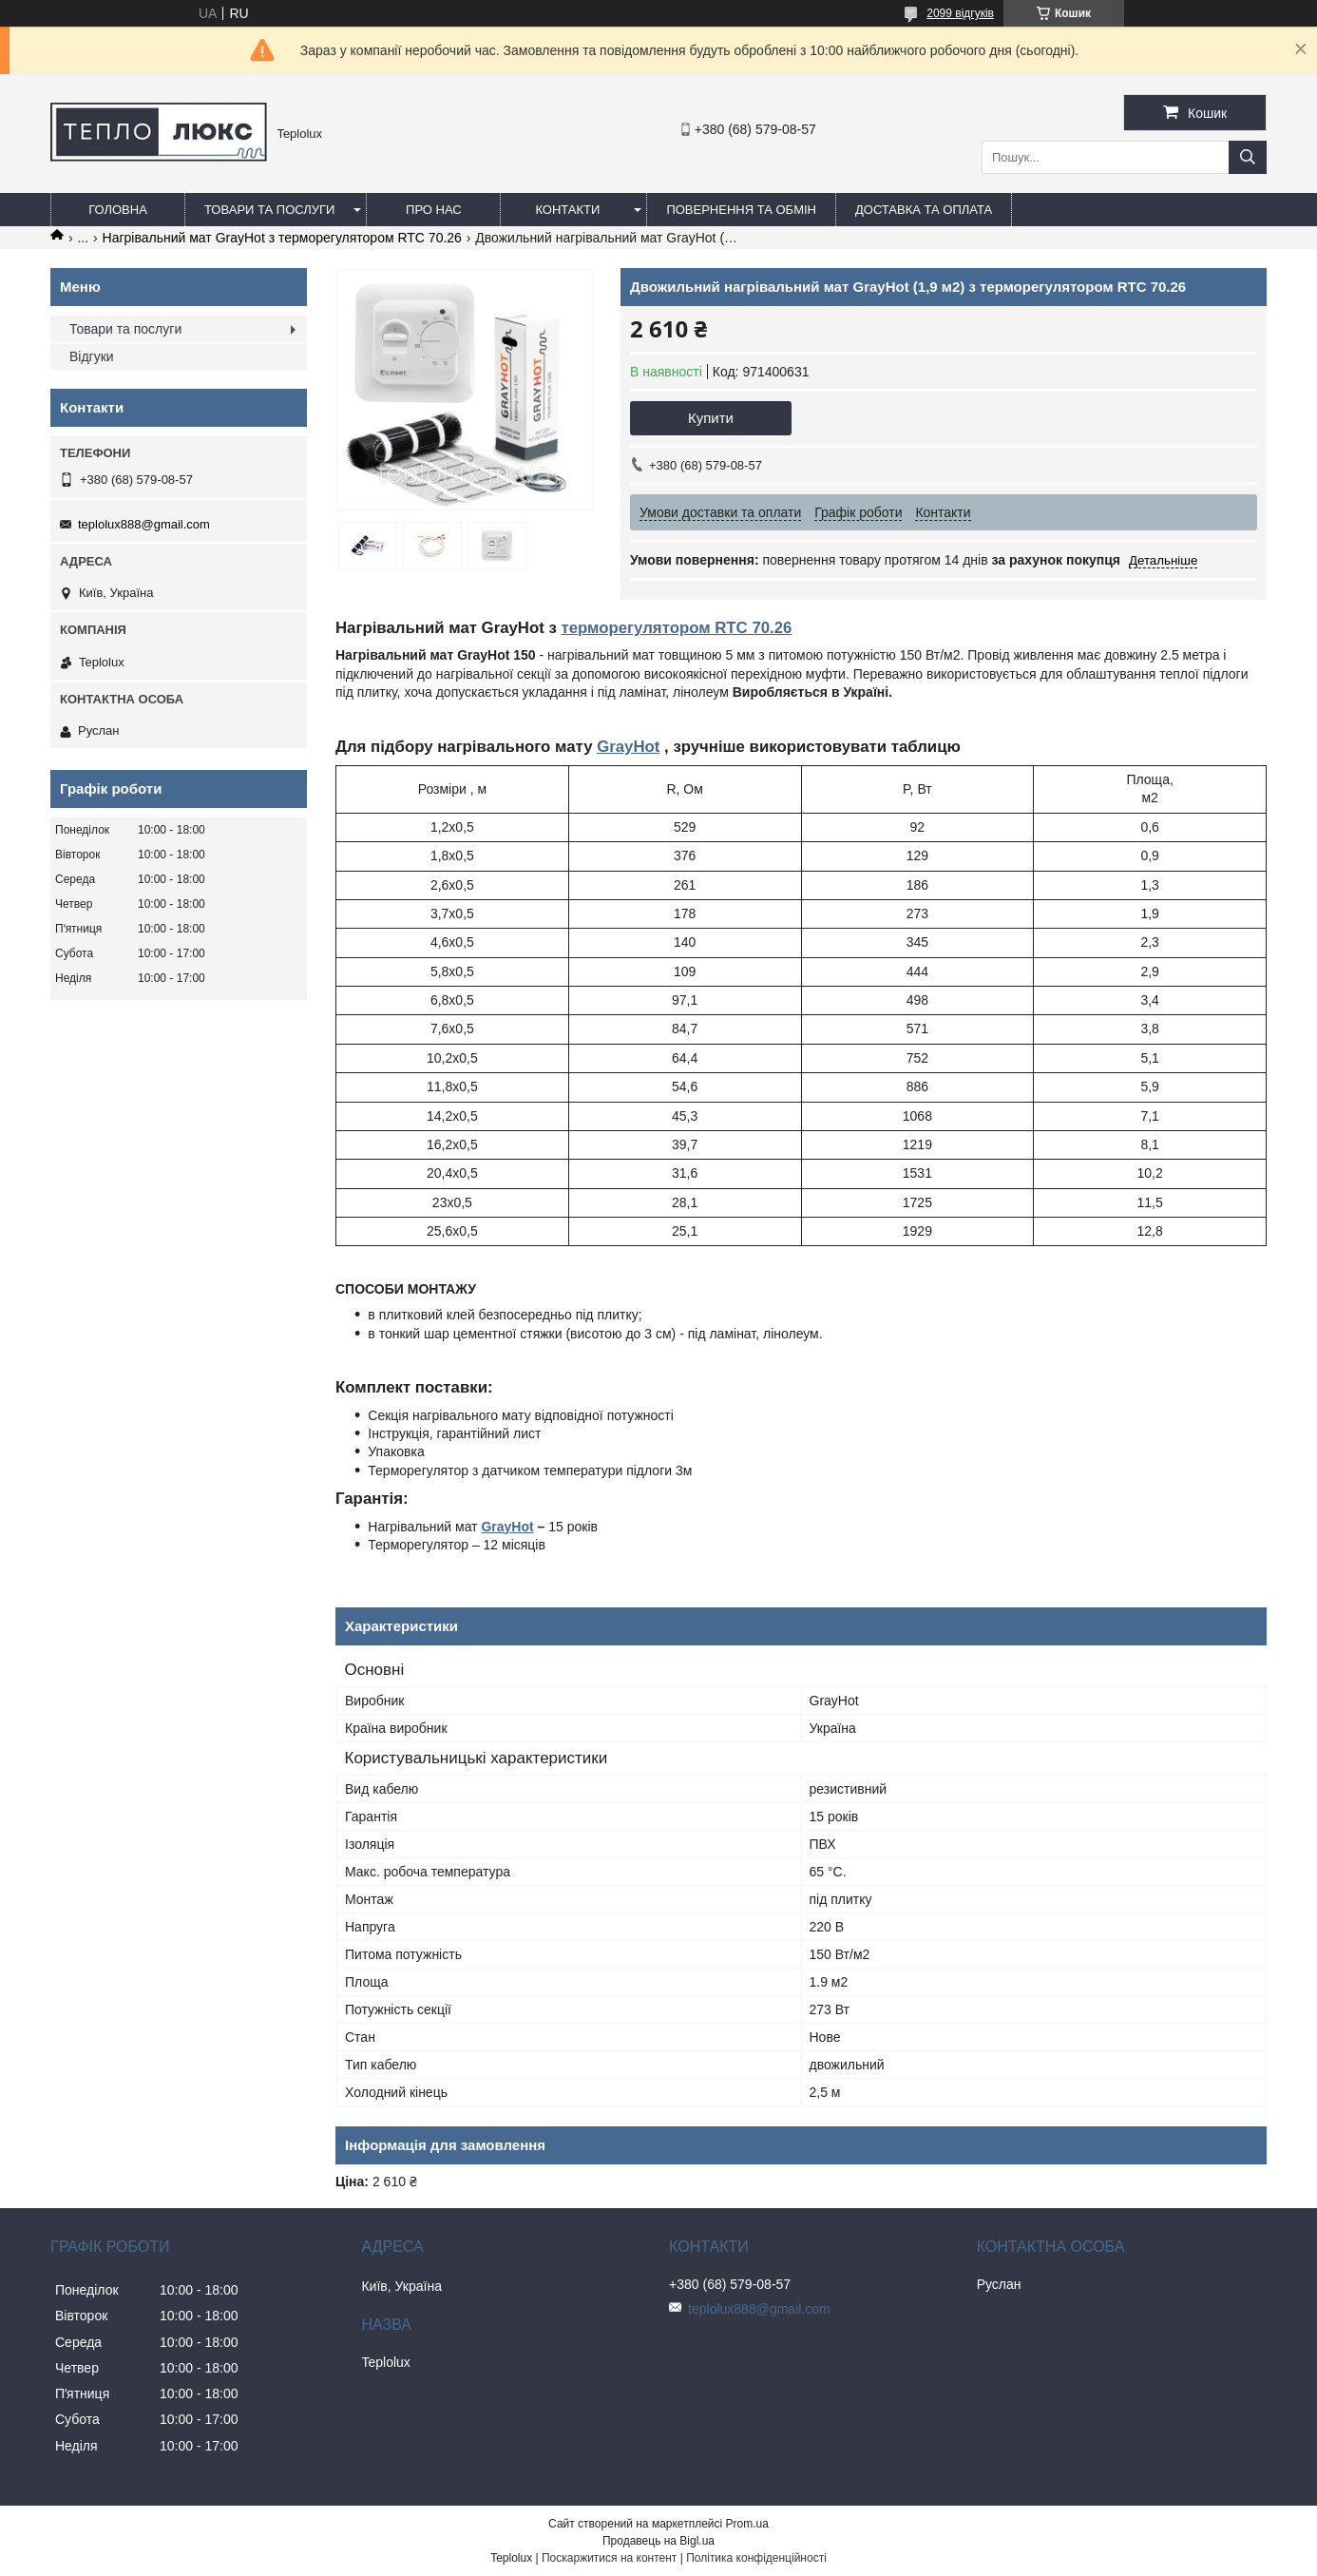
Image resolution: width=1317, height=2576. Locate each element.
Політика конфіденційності (756, 2558)
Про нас (434, 209)
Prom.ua (747, 2523)
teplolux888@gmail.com (144, 524)
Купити (711, 418)
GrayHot (628, 747)
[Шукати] (1248, 157)
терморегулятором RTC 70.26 (676, 628)
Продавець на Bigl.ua (658, 2540)
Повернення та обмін (741, 209)
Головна (117, 209)
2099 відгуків (960, 13)
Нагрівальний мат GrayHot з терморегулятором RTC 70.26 (282, 237)
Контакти (567, 209)
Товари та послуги (269, 209)
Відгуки (91, 356)
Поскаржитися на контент (609, 2558)
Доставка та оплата (923, 209)
